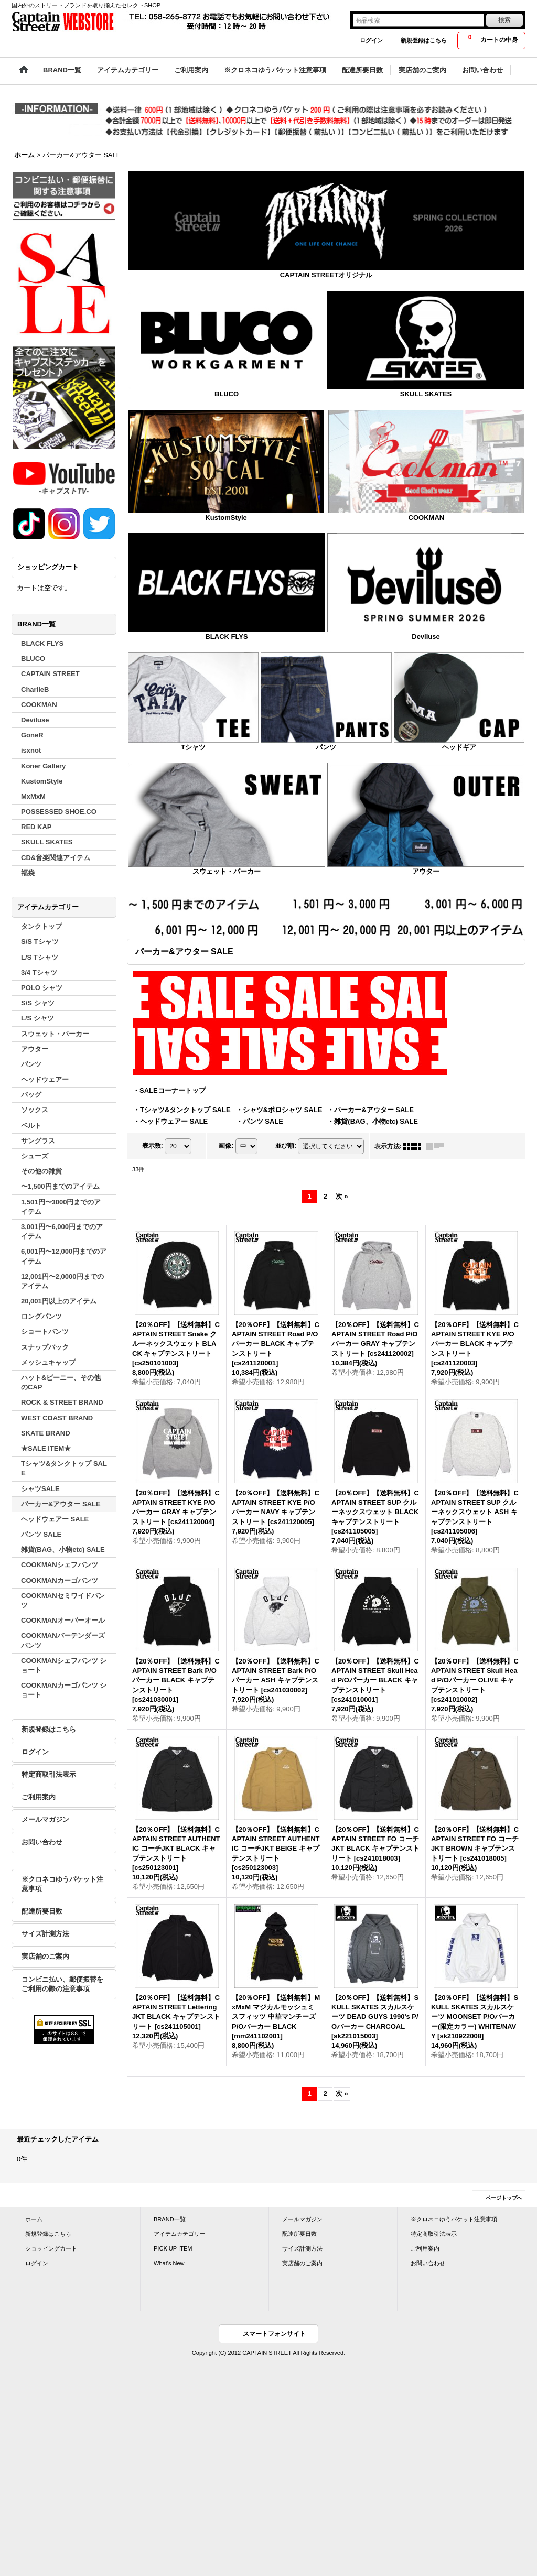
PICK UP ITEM (173, 2248)
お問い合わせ (42, 1842)
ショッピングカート (51, 2248)
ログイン (371, 40)
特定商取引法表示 (49, 1774)
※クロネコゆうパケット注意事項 (62, 1884)
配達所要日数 (42, 1911)
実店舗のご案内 (45, 1956)
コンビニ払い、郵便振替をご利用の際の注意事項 (62, 1984)
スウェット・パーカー (226, 871)
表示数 (152, 1145)
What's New (169, 2263)
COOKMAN (427, 517)
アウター (425, 871)
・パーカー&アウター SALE (370, 1110)
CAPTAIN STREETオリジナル (326, 275)
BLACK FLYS (226, 636)
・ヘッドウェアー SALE (170, 1121)
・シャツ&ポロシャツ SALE (279, 1110)
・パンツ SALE (259, 1121)
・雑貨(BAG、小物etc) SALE (372, 1121)
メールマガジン (45, 1819)
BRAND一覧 (170, 2219)
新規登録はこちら (424, 40)
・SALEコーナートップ (169, 1090)
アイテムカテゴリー (180, 2234)
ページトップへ (504, 2198)
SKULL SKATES (426, 394)
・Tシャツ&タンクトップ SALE (182, 1110)
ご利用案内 (39, 1797)
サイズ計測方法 (45, 1934)
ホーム (33, 2219)
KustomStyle (225, 517)
